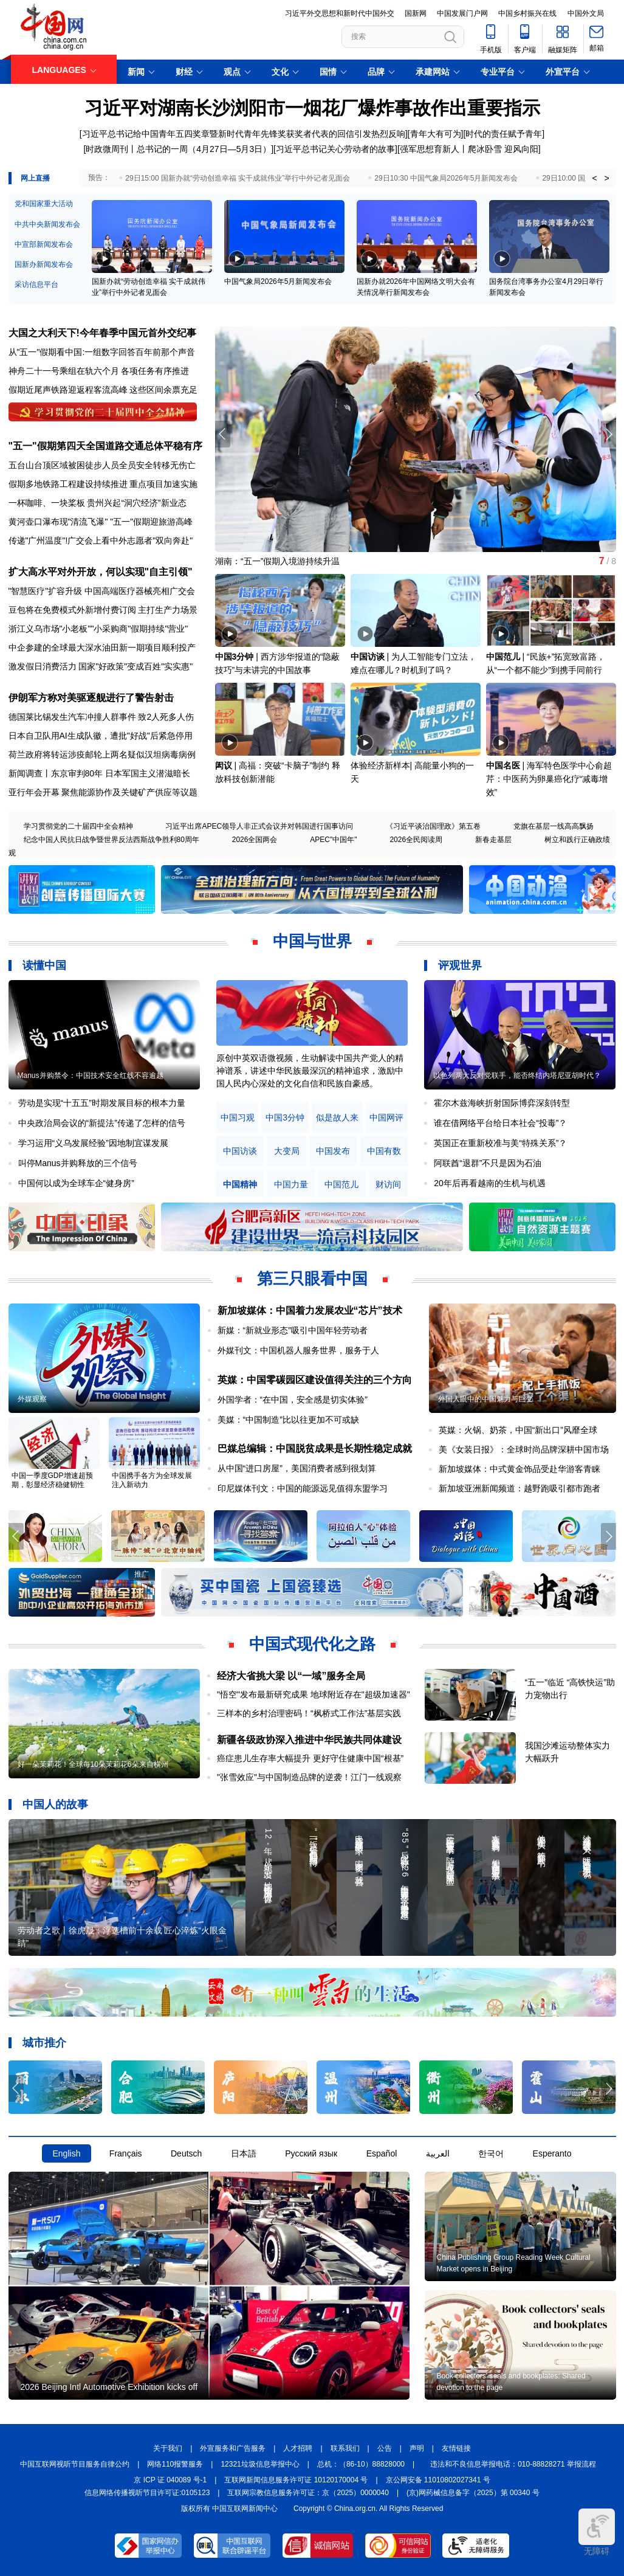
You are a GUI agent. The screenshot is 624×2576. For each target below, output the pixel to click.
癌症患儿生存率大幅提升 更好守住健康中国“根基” (310, 1758)
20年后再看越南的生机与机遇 (490, 1183)
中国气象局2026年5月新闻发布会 (278, 281)
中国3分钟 (234, 656)
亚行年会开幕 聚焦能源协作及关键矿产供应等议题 (103, 792)
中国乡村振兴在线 (527, 13)
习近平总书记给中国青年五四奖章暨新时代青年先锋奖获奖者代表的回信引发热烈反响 (243, 134)
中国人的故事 (55, 1804)
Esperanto (552, 2153)
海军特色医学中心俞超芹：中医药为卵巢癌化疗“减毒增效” (549, 779)
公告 (384, 2448)
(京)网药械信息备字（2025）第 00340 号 (473, 2492)
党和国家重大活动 (44, 203)
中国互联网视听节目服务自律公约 (74, 2464)
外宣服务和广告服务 (233, 2448)
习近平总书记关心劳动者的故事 (335, 149)
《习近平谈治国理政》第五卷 (433, 826)
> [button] (606, 178)
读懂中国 (44, 965)
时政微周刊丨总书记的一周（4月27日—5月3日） (178, 149)
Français (125, 2153)
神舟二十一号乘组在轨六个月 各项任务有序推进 (99, 371)
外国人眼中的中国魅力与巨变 (485, 1399)
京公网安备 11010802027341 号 (438, 2480)
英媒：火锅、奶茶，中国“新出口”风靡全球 (518, 1430)
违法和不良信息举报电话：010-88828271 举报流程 (513, 2464)
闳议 (223, 765)
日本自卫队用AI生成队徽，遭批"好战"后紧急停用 (101, 736)
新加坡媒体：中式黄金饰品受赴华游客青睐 (519, 1469)
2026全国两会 (255, 839)
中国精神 (240, 1184)
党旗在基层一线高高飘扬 (553, 826)
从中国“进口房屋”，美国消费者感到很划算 (297, 1468)
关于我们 (167, 2448)
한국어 (491, 2153)
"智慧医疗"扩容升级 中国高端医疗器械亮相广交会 (102, 591)
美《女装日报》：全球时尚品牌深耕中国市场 (524, 1449)
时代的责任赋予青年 (503, 134)
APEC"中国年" (333, 839)
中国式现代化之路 (312, 1644)
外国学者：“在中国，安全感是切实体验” (293, 1399)
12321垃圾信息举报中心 (260, 2464)
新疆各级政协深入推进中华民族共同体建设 (309, 1740)
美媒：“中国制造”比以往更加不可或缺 (288, 1419)
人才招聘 (297, 2448)
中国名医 (503, 765)
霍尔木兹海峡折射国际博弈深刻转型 (502, 1103)
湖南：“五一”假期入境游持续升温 (277, 561)
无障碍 (596, 2532)
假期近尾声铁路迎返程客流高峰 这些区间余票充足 (103, 390)
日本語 (243, 2153)
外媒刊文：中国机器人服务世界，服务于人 (298, 1350)
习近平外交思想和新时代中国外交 (339, 13)
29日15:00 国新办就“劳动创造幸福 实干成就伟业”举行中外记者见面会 (237, 178)
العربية (438, 2153)
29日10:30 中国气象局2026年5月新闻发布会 (446, 178)
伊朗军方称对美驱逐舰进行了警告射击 (91, 697)
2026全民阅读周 (415, 839)
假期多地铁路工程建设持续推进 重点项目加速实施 (103, 484)
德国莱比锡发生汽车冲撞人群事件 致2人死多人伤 (101, 717)
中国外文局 (585, 13)
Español (381, 2153)
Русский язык (311, 2153)
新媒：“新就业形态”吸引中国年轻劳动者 (293, 1330)
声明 (417, 2448)
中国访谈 (368, 656)
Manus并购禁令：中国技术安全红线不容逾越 (90, 1075)
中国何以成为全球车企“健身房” (76, 1183)
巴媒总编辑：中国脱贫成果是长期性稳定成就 (315, 1448)
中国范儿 (503, 656)
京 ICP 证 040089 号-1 (170, 2480)
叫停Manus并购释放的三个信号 (77, 1163)
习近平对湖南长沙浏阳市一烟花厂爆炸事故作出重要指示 (312, 108)
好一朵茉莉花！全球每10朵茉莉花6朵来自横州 (93, 1764)
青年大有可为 (435, 134)
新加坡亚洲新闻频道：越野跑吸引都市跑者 (519, 1488)
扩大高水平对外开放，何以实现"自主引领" (101, 572)
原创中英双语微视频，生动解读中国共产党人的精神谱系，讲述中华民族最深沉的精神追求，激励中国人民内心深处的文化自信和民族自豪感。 (309, 1070)
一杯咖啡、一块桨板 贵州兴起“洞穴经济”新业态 (98, 503)
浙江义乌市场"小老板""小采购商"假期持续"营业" (98, 629)
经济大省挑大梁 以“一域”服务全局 (291, 1676)
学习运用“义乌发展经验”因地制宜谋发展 (93, 1143)
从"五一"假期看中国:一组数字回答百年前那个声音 (102, 352)
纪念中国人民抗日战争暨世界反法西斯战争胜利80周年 (111, 839)
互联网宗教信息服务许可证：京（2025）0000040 (307, 2492)
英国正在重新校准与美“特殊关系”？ (500, 1143)
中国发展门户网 (462, 13)
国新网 (416, 13)
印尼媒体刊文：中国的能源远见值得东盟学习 (303, 1488)
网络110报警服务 (175, 2464)
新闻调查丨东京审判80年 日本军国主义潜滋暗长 (99, 773)
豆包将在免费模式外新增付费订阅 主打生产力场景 (103, 610)
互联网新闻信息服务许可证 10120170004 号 (296, 2480)
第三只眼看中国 (312, 1278)
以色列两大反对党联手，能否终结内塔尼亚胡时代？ (517, 1075)
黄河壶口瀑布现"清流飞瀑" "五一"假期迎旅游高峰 (101, 522)
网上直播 (35, 178)
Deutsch (186, 2153)
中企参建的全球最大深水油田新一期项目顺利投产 (102, 647)
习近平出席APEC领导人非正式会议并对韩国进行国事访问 (259, 826)
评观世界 (460, 965)
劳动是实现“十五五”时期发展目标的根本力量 (101, 1103)
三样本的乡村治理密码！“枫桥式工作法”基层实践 (309, 1713)
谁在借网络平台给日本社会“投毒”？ (500, 1123)
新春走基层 (493, 839)
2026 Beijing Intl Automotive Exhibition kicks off (109, 2387)
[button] (608, 434)
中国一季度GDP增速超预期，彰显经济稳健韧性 (52, 1480)
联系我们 (345, 2448)
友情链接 (456, 2448)
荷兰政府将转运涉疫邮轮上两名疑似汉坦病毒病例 (102, 754)
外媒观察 (32, 1399)
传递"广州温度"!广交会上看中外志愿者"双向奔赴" (101, 540)
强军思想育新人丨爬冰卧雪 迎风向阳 (469, 149)
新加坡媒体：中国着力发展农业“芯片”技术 (310, 1310)
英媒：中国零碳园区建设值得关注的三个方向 (315, 1380)
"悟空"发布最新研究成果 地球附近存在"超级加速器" (313, 1694)
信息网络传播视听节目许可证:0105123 (147, 2492)
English (67, 2153)
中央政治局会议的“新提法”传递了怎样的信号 (101, 1123)
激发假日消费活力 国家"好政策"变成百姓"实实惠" (101, 666)
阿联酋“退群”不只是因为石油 (487, 1163)
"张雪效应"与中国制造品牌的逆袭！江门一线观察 (309, 1777)
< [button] (594, 178)
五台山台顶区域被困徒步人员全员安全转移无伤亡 (102, 465)
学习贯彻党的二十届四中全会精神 (78, 826)
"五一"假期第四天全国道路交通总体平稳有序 (105, 446)
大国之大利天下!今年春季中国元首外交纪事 (102, 333)
